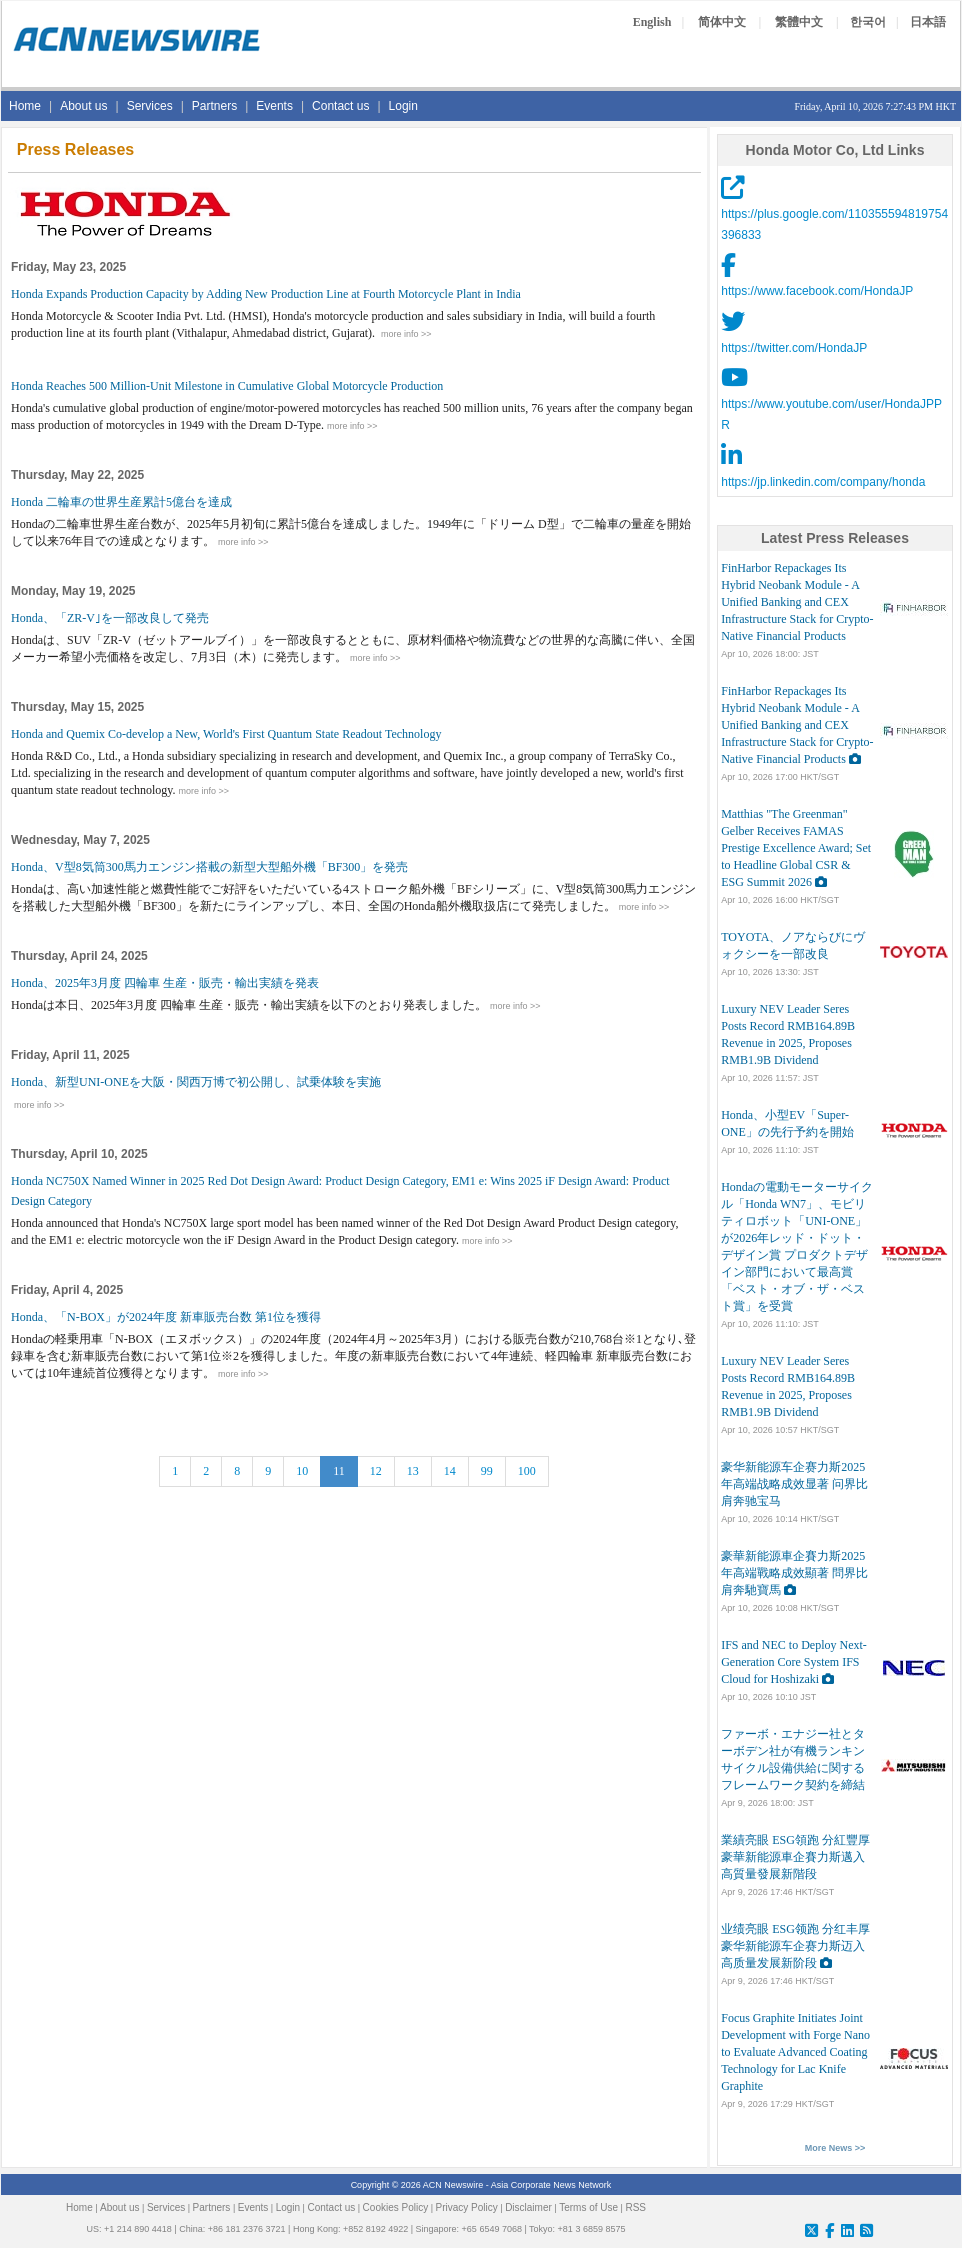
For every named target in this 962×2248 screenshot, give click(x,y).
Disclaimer (528, 2207)
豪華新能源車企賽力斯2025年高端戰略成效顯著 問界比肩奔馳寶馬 (794, 1573)
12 (376, 1471)
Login (403, 106)
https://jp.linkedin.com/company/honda (823, 482)
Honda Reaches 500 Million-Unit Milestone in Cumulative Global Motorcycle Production (227, 386)
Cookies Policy (396, 2207)
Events (274, 106)
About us (83, 106)
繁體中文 (799, 22)
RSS (635, 2207)
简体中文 (722, 22)
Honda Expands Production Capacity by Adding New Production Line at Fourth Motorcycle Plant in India (266, 294)
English (652, 22)
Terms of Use (588, 2207)
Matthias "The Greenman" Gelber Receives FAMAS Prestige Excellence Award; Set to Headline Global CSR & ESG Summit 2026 (796, 848)
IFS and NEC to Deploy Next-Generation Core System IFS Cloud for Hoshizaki (794, 1662)
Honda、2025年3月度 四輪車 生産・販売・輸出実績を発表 (165, 983)
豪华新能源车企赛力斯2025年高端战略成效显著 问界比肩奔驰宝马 (794, 1484)
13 (413, 1471)
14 (450, 1471)
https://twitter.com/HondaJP (794, 348)
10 (302, 1471)
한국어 (868, 22)
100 (527, 1471)
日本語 (928, 22)
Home (25, 106)
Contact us (340, 106)
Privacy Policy (467, 2207)
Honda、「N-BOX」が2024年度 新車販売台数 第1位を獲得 (166, 1317)
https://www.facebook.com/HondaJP (817, 291)
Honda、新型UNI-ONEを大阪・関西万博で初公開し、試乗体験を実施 (196, 1082)
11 (339, 1471)
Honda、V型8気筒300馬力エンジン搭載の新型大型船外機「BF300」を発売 (209, 867)
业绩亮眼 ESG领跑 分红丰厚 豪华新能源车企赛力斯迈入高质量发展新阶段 (795, 1946)
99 (487, 1471)
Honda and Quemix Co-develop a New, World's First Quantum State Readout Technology (226, 734)
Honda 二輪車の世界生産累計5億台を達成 (121, 502)
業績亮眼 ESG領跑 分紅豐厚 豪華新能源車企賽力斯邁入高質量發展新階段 (795, 1857)
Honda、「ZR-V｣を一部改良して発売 (110, 618)
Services (150, 106)
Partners (214, 106)
